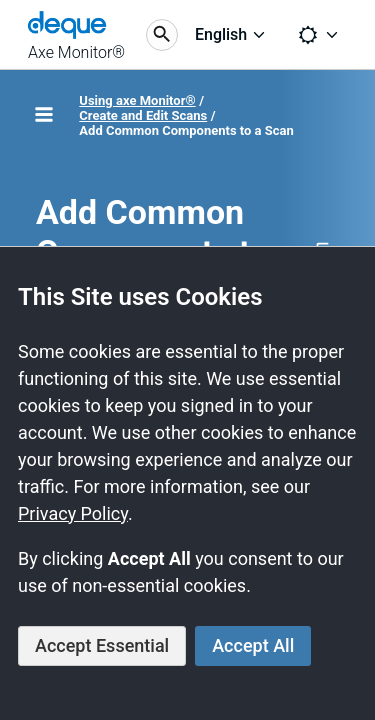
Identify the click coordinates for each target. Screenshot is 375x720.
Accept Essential (102, 645)
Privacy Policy (73, 513)
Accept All (253, 645)
